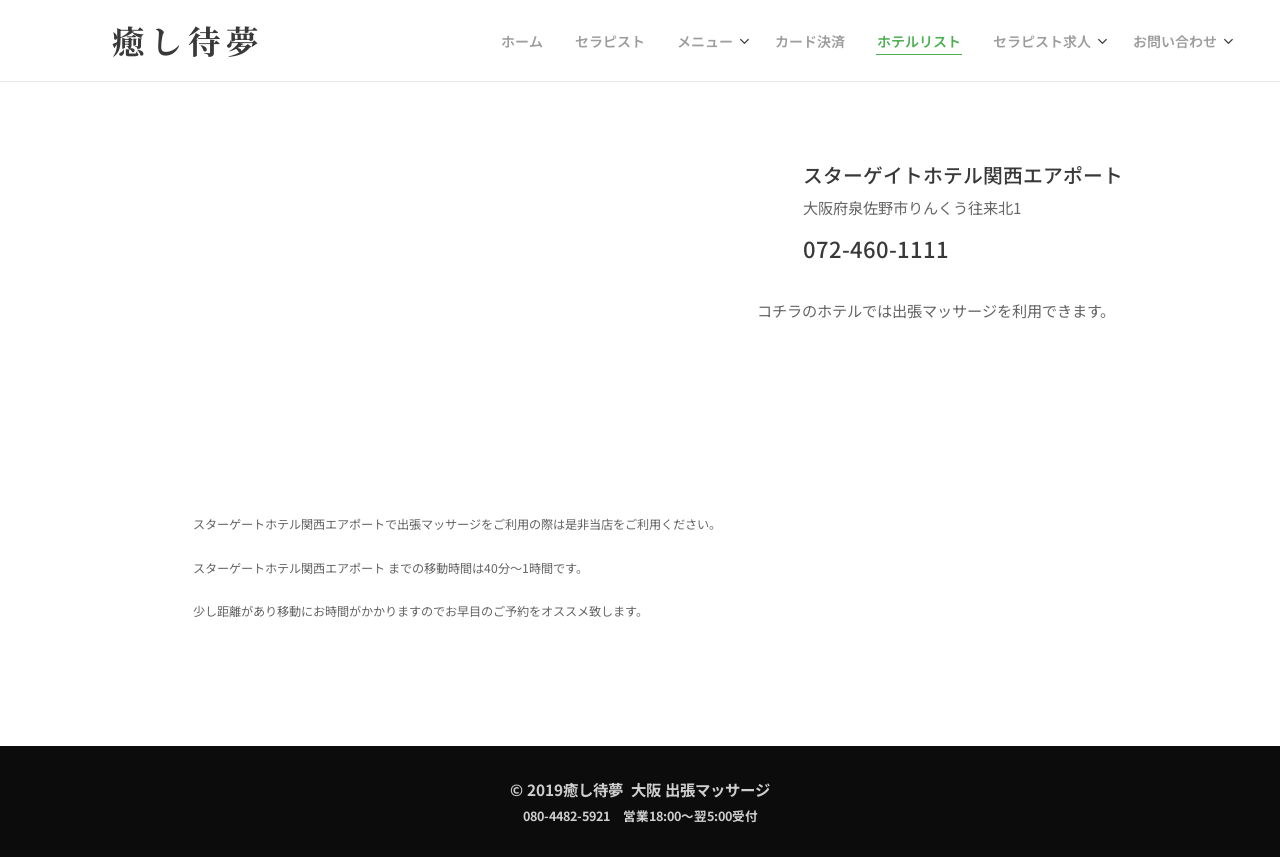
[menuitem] (571, 41)
